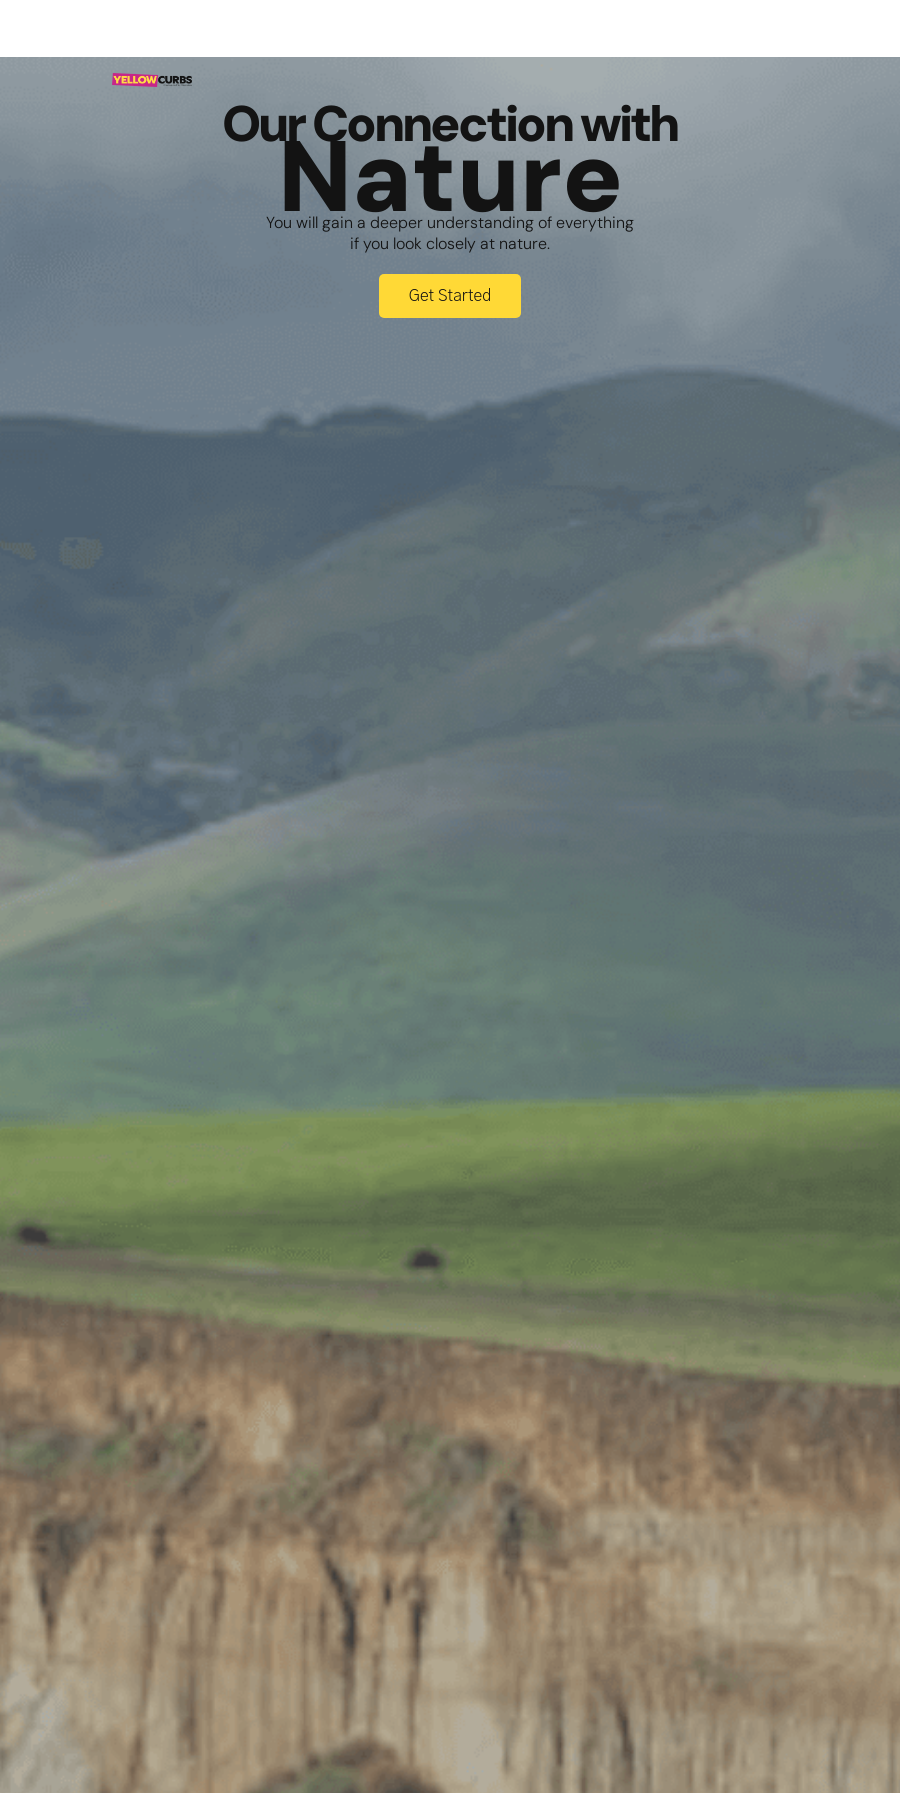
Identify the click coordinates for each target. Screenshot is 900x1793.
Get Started (450, 296)
